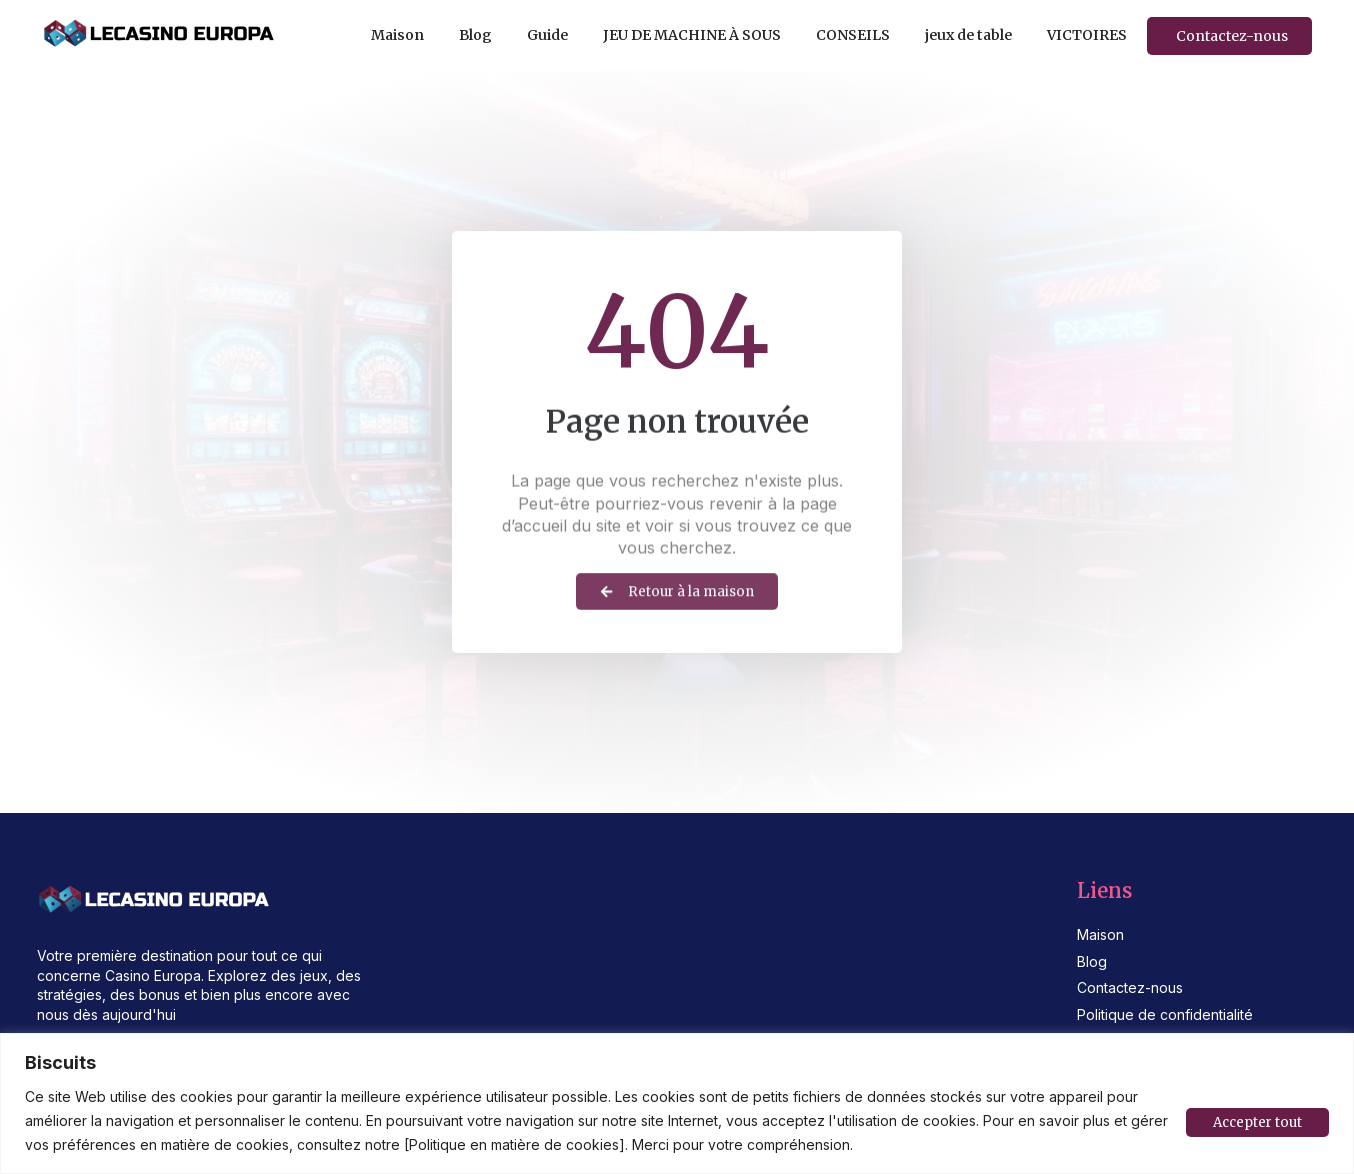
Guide (547, 35)
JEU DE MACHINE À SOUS (692, 35)
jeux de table (968, 35)
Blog (475, 35)
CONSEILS (853, 35)
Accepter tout (1255, 1121)
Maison (397, 35)
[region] (677, 1103)
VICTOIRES (1087, 35)
